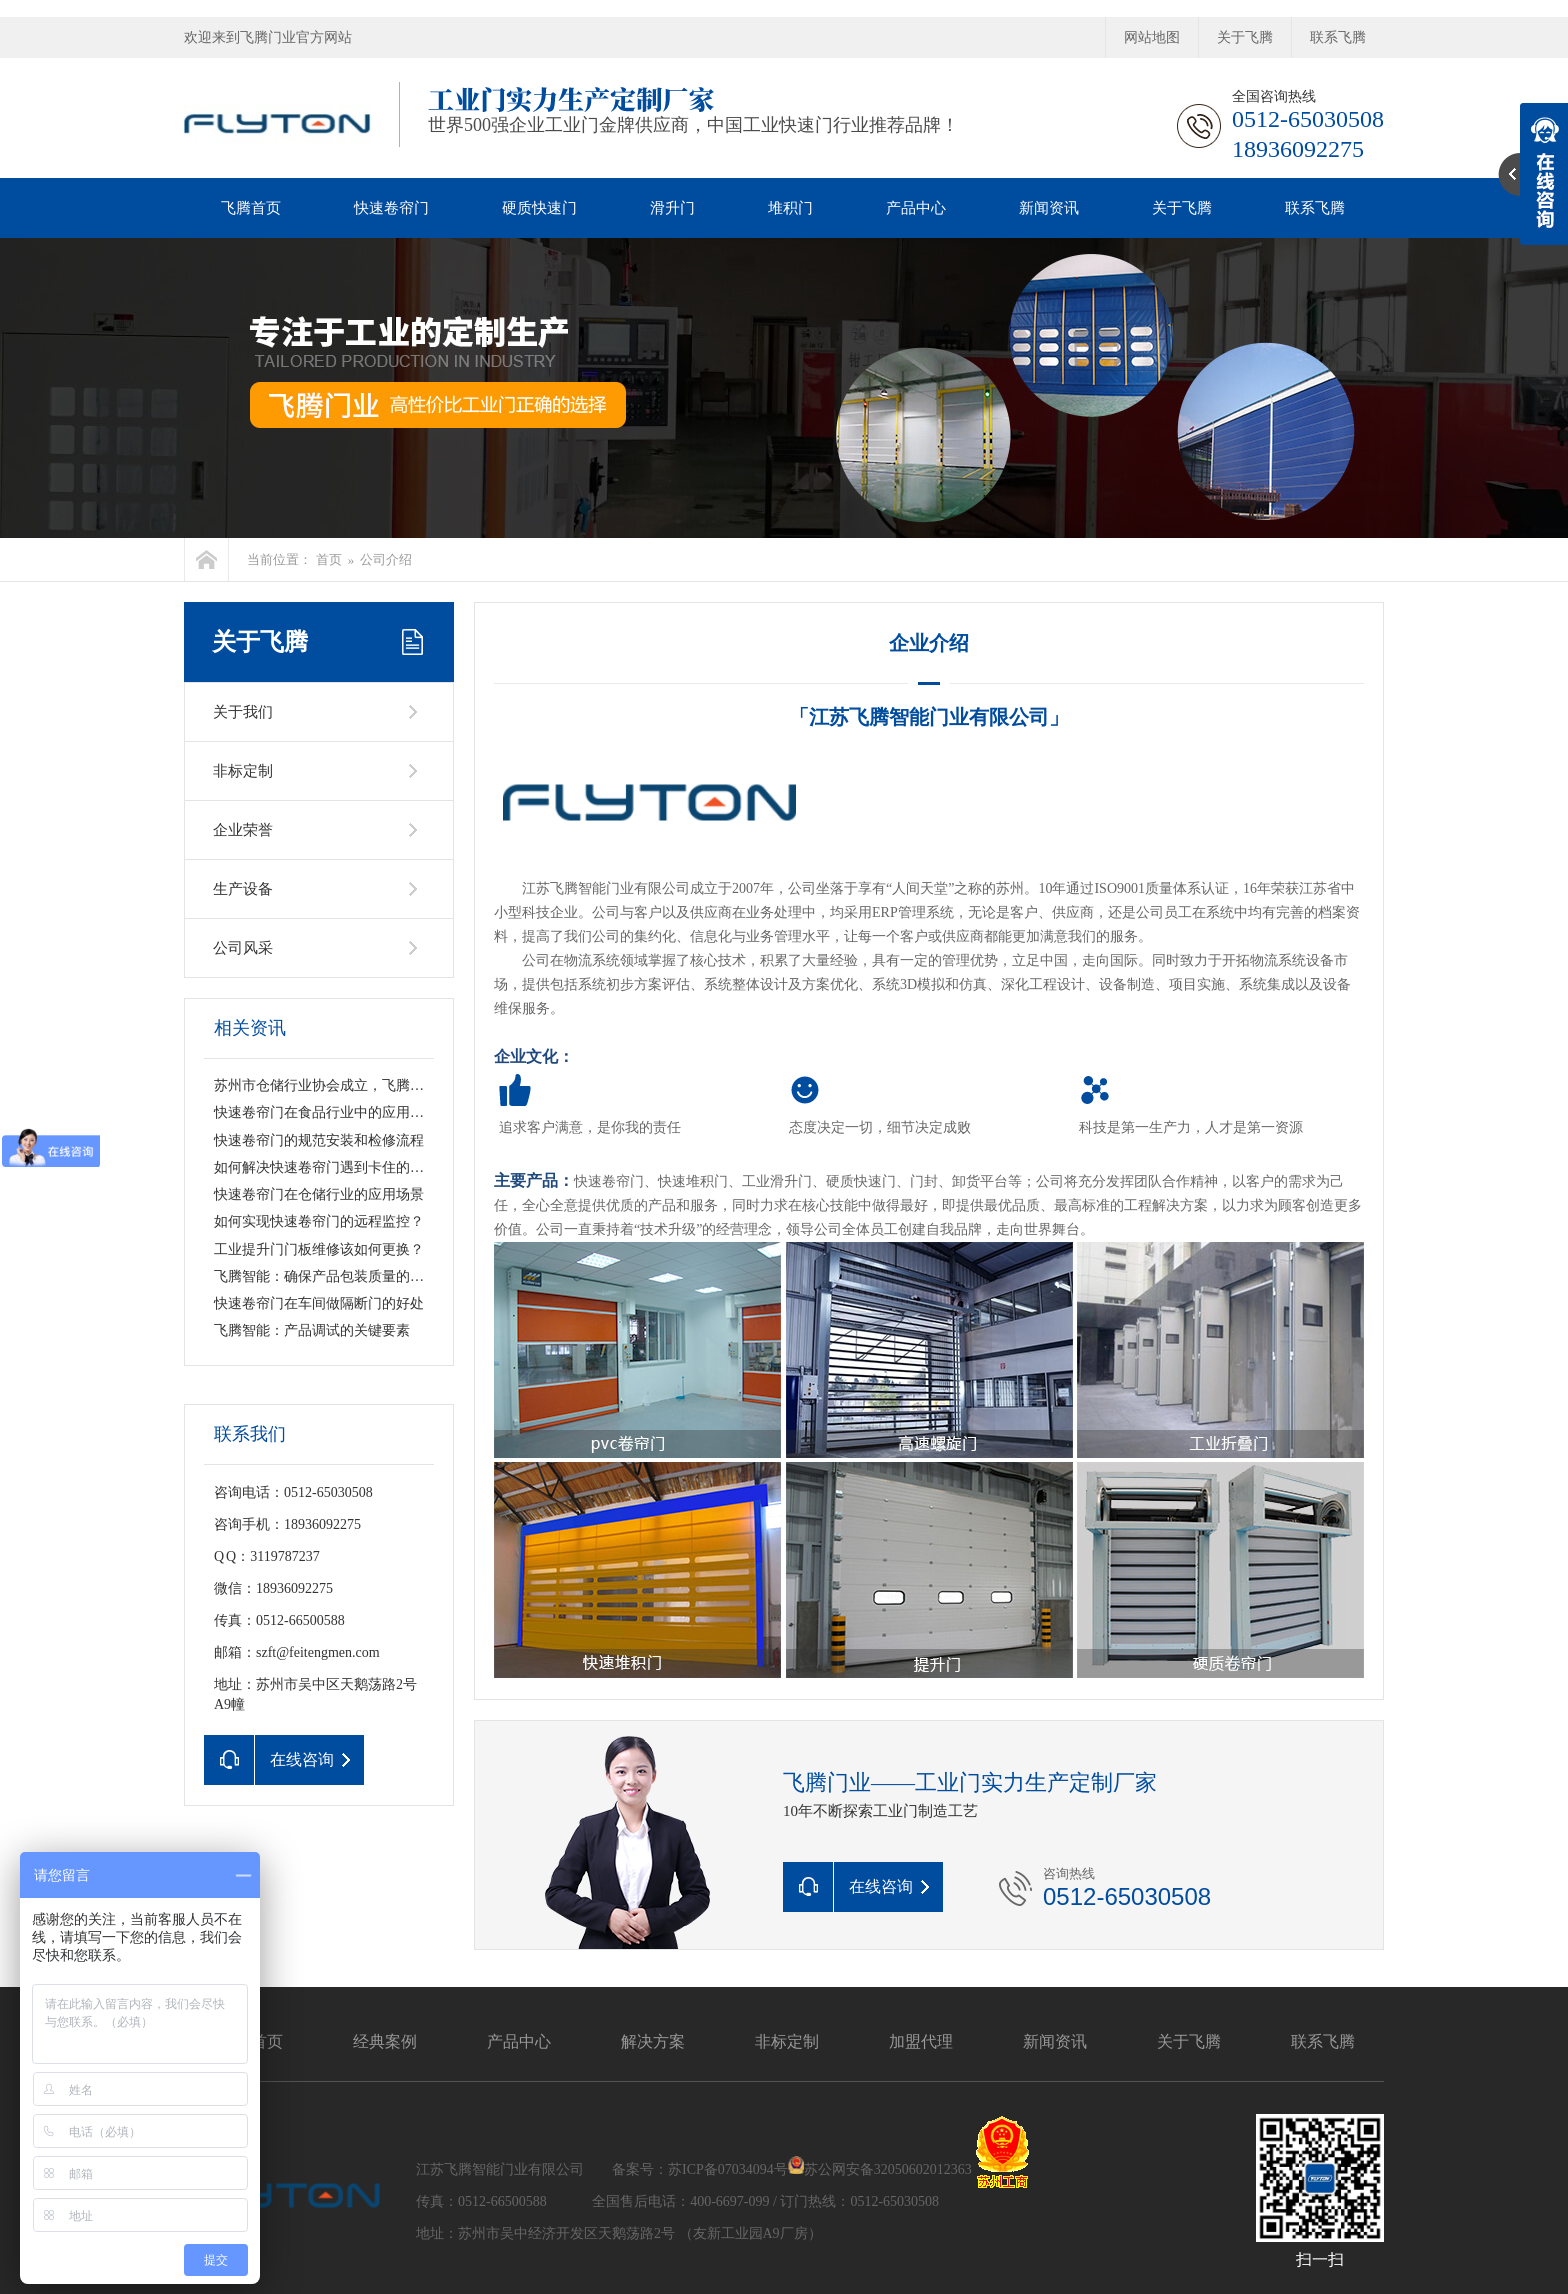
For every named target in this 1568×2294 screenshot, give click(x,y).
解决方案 (653, 2041)
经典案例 (385, 2041)
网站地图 (1152, 37)
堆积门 (790, 208)
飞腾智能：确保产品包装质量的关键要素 (340, 1276)
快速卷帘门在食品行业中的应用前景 (326, 1112)
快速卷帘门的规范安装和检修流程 (319, 1140)
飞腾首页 (251, 208)
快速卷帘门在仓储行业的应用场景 (319, 1194)
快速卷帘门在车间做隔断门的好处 (319, 1303)
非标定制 (243, 771)
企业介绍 (929, 643)
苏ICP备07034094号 (728, 2169)
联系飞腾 (1338, 37)
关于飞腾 (1245, 37)
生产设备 (243, 889)
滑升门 (672, 208)
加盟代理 (921, 2041)
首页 (329, 559)
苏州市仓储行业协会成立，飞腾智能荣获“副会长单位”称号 (395, 1085)
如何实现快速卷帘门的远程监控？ (319, 1221)
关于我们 (243, 712)
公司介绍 (386, 559)
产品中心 (916, 208)
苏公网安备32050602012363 (888, 2169)
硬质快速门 (539, 208)
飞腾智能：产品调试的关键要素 (312, 1330)
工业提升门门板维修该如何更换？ (319, 1249)
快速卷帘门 (391, 208)
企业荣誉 (243, 830)
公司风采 (243, 948)
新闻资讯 (1049, 208)
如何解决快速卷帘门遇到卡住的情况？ (333, 1167)
